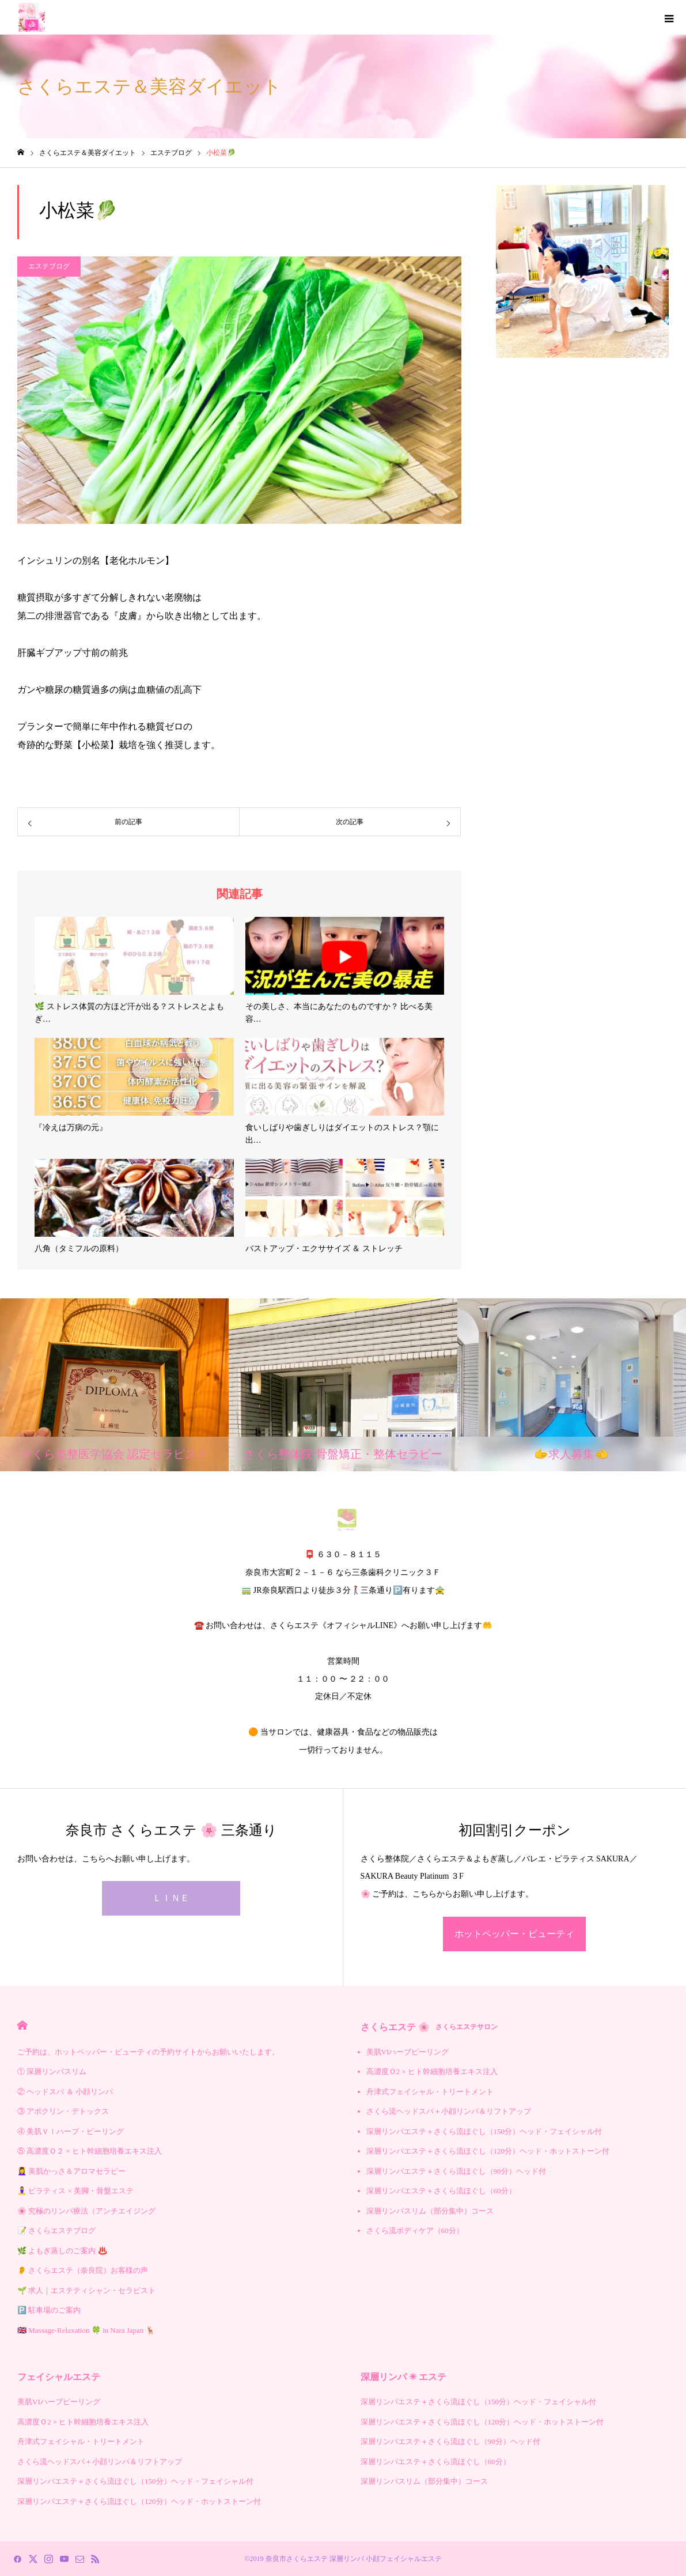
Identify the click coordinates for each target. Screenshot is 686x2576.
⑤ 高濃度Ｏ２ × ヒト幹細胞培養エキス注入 (89, 2151)
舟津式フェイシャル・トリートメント (430, 2091)
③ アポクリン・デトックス (63, 2111)
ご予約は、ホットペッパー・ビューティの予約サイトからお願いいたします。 (148, 2052)
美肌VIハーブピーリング (407, 2052)
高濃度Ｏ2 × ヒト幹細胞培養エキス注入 (432, 2071)
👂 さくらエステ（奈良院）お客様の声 (82, 2270)
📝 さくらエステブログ (56, 2230)
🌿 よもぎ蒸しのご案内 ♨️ (62, 2250)
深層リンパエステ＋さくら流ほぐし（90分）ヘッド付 (456, 2171)
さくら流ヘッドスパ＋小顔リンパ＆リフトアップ (448, 2111)
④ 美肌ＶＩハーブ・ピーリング (70, 2131)
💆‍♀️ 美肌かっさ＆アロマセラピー (71, 2171)
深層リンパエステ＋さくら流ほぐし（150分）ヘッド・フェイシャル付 (484, 2131)
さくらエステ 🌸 (429, 2027)
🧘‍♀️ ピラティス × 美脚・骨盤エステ (75, 2190)
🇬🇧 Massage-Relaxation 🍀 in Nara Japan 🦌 (86, 2330)
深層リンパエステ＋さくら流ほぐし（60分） (441, 2190)
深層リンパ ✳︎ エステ (403, 2377)
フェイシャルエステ (58, 2377)
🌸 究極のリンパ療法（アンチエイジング (86, 2211)
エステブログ (49, 266)
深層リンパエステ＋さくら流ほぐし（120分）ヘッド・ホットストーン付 (488, 2151)
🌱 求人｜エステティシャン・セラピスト (86, 2290)
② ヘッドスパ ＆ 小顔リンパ (65, 2091)
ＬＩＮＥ (171, 1898)
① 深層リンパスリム (51, 2071)
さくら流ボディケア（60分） (415, 2230)
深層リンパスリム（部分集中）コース (430, 2211)
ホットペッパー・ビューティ (514, 1934)
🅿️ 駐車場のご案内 (49, 2310)
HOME (22, 2025)
